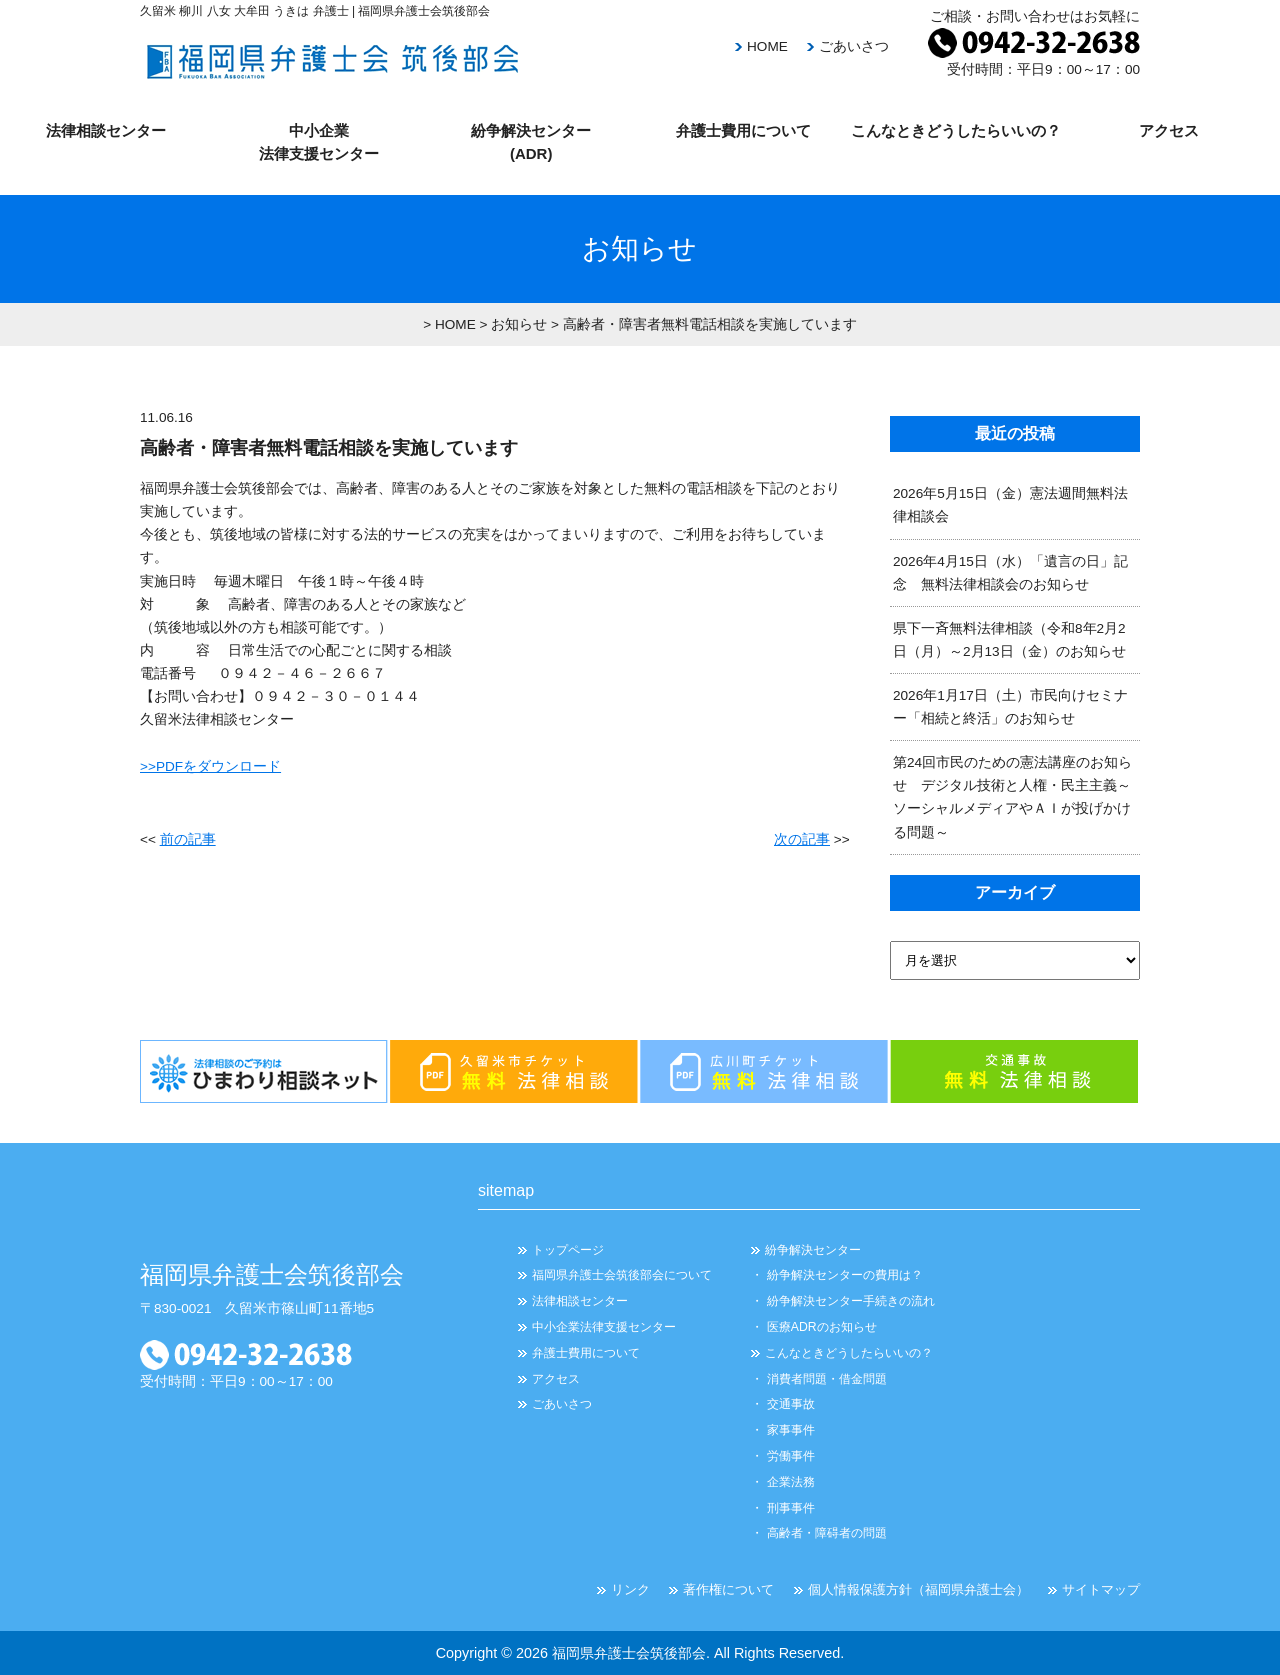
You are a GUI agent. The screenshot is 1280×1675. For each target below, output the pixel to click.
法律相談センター (106, 130)
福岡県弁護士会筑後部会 (629, 1653)
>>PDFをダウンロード (210, 766)
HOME (767, 46)
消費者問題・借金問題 (827, 1379)
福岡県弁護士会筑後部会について (622, 1275)
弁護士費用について (743, 130)
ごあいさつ (854, 46)
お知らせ (519, 324)
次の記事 (802, 839)
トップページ (568, 1250)
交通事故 (791, 1404)
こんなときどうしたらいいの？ (956, 130)
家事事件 (791, 1430)
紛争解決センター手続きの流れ (851, 1301)
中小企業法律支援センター (604, 1327)
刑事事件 (791, 1508)
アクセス (1169, 130)
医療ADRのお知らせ (822, 1327)
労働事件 (791, 1456)
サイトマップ (1101, 1589)
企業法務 (791, 1482)
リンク (630, 1589)
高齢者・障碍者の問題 (827, 1533)
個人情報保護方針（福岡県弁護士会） (918, 1589)
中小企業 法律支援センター (319, 142)
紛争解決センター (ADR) (531, 142)
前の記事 (188, 839)
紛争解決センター (813, 1250)
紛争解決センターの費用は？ (845, 1275)
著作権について (728, 1589)
